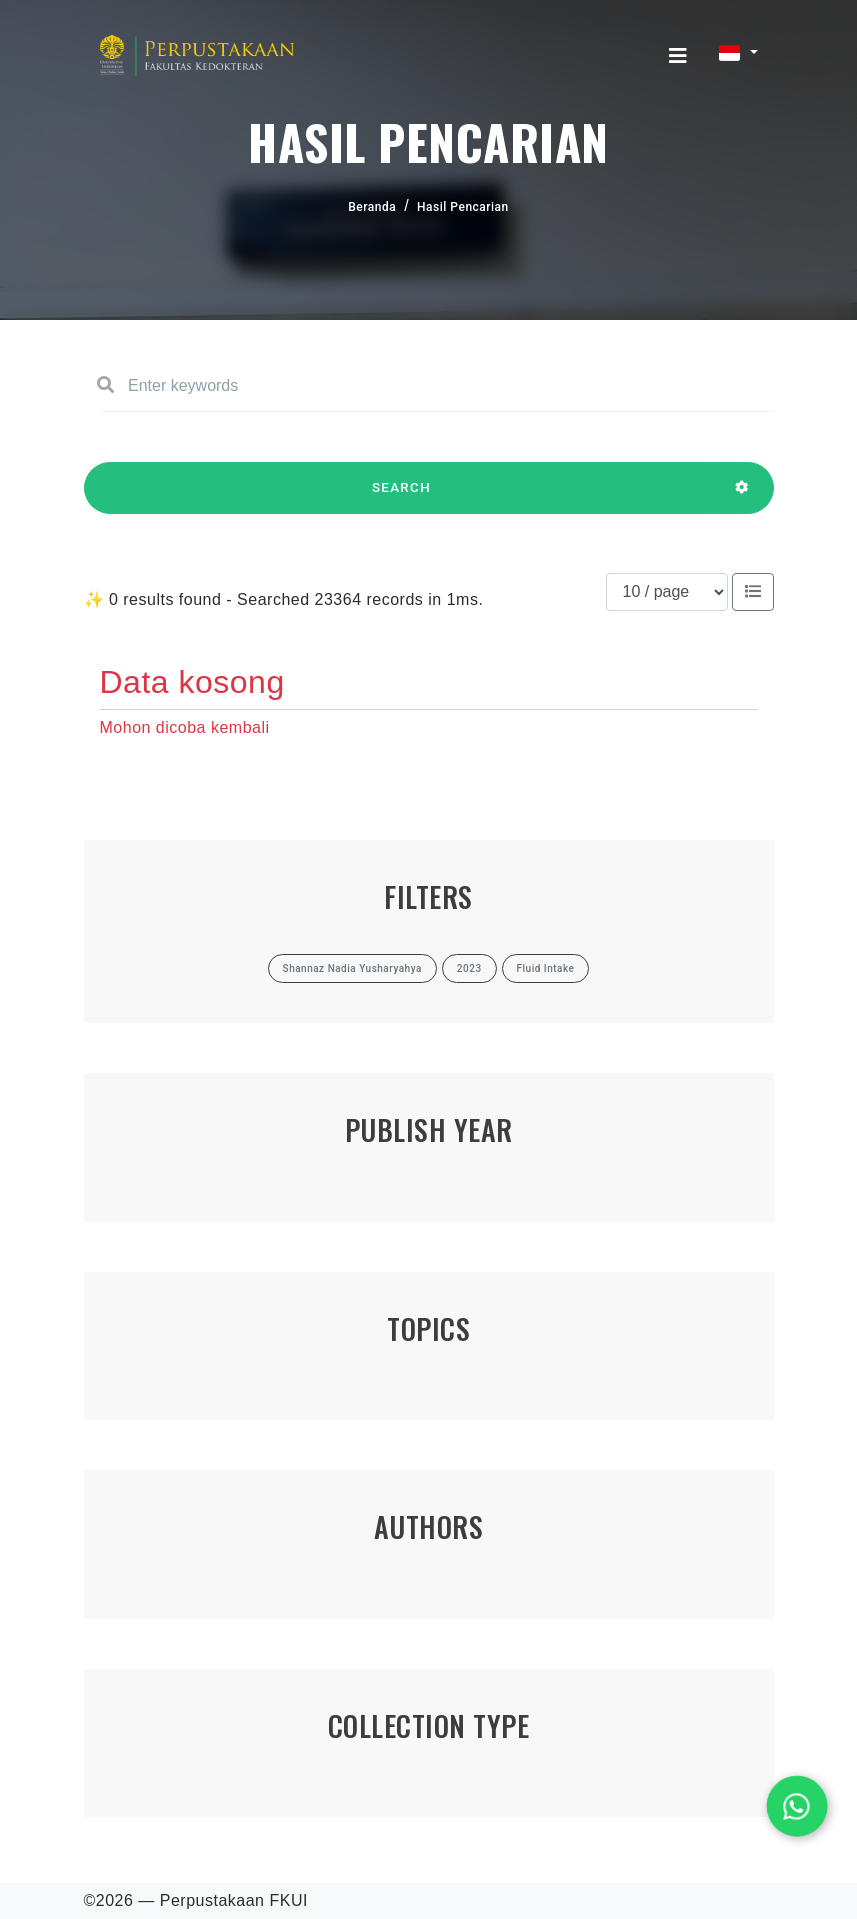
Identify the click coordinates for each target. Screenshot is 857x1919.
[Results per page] (667, 592)
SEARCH (402, 497)
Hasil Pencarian (463, 207)
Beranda (372, 207)
